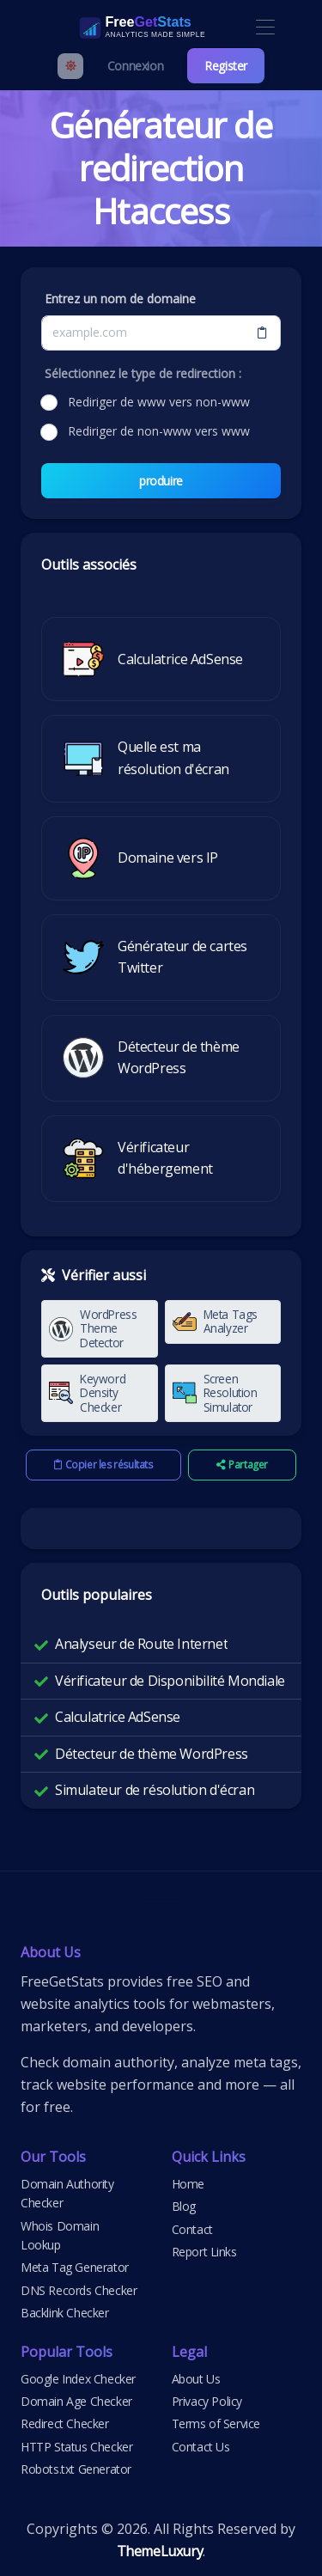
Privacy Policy (207, 2401)
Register (225, 66)
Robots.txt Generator (76, 2469)
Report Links (204, 2251)
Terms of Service (216, 2423)
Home (188, 2184)
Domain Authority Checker (67, 2193)
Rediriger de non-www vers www (159, 431)
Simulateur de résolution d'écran (154, 1789)
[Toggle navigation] (265, 28)
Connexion (135, 66)
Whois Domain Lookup (60, 2235)
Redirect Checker (65, 2423)
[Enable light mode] (70, 66)
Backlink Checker (65, 2312)
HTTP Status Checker (76, 2447)
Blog (184, 2206)
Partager (242, 1464)
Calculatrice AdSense (117, 1716)
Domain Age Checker (76, 2401)
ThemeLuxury (160, 2551)
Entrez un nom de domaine (120, 298)
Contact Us (201, 2447)
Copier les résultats (103, 1464)
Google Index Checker (78, 2379)
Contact (192, 2229)
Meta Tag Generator (75, 2267)
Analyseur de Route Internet (141, 1643)
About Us (196, 2379)
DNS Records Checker (79, 2290)
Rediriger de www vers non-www (159, 402)
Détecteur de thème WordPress (151, 1753)
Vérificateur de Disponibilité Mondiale (170, 1680)
